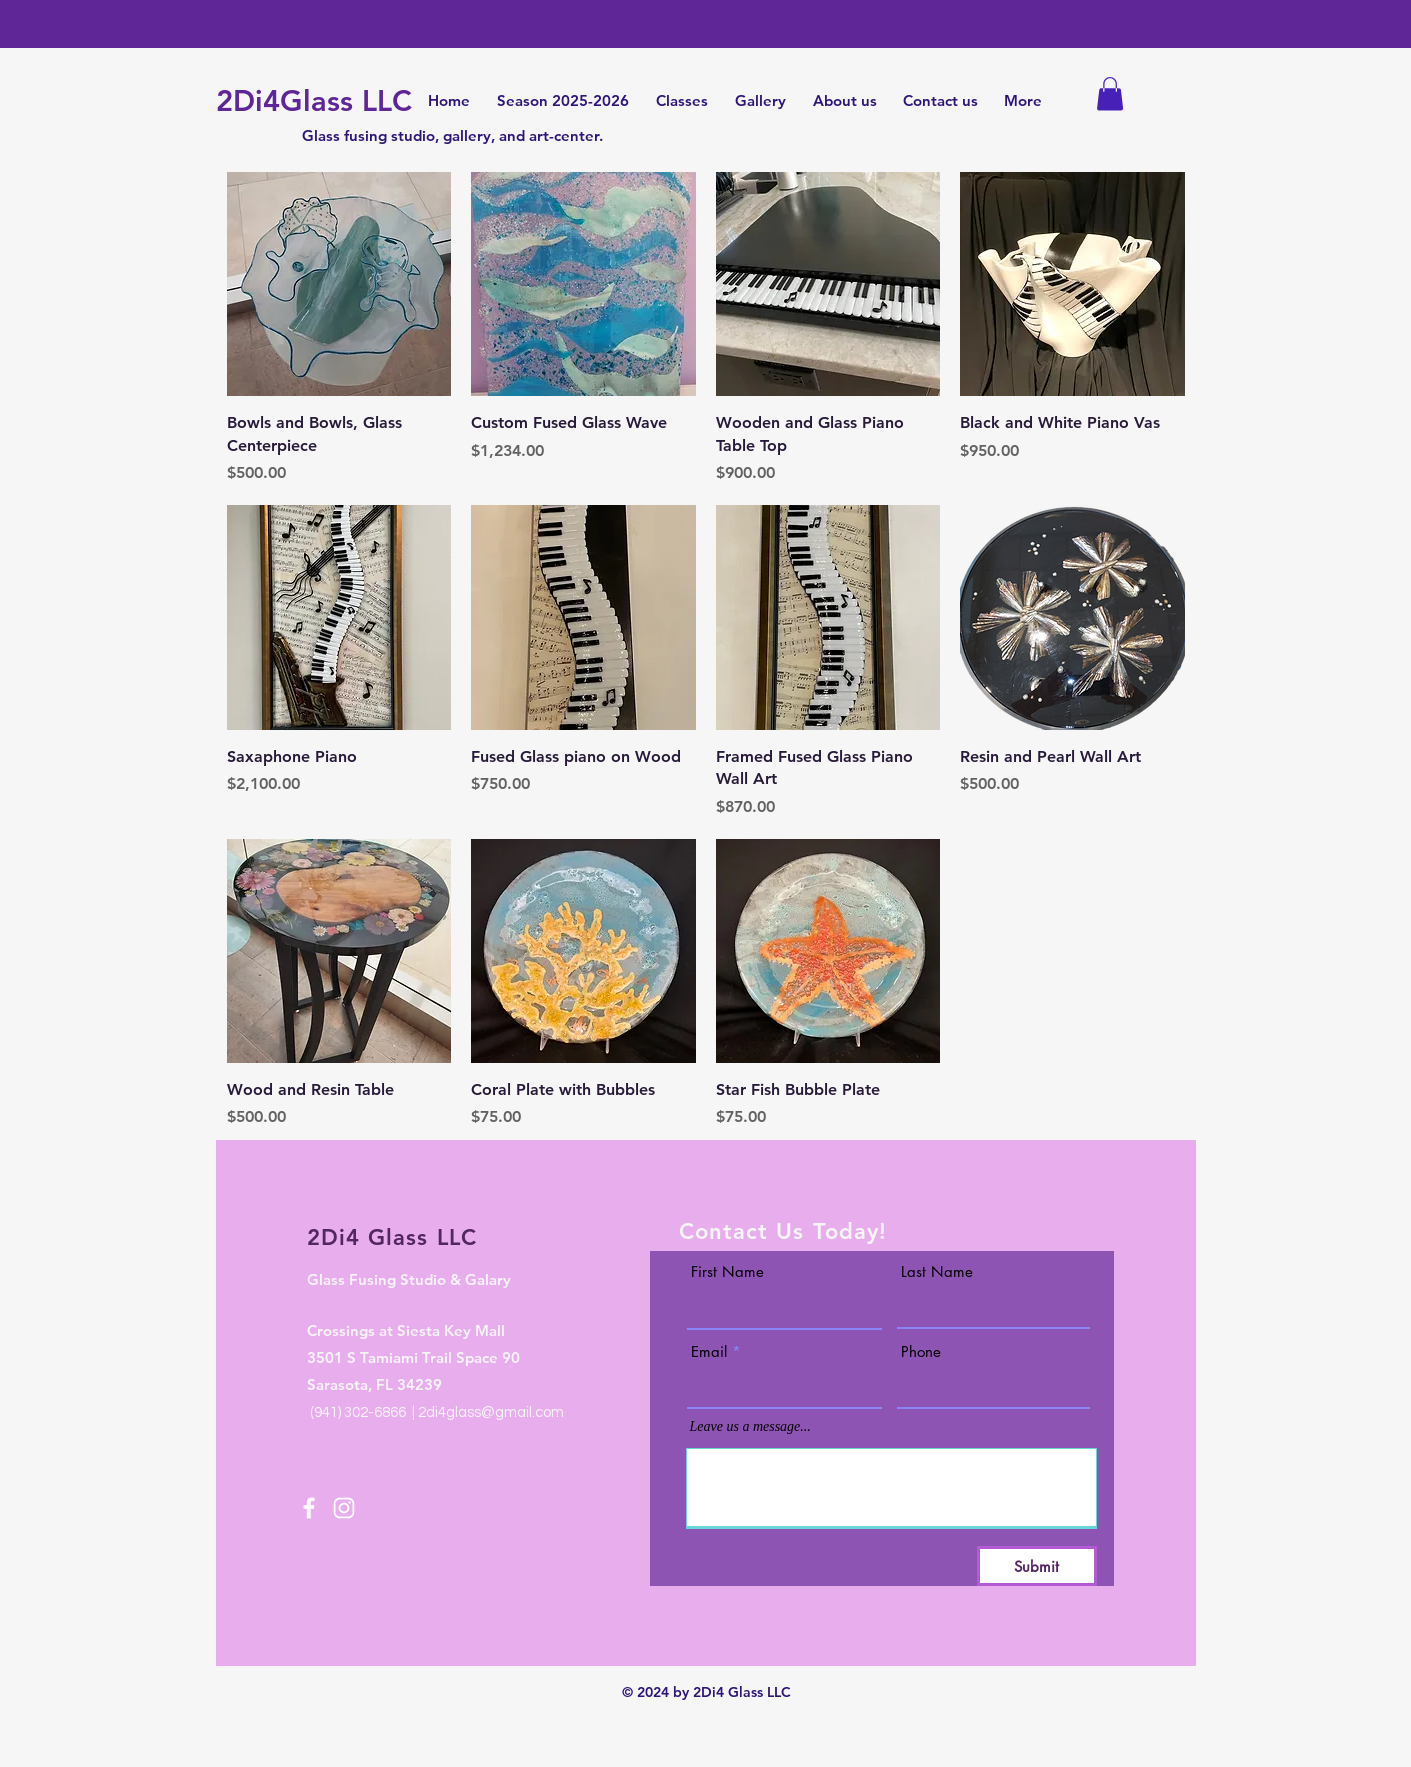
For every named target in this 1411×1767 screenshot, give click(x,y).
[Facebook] (309, 1508)
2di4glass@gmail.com (491, 1412)
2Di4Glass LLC (314, 100)
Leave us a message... (750, 1427)
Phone (921, 1351)
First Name (727, 1271)
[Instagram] (344, 1508)
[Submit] (1037, 1566)
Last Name (937, 1271)
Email (709, 1351)
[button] (1110, 93)
